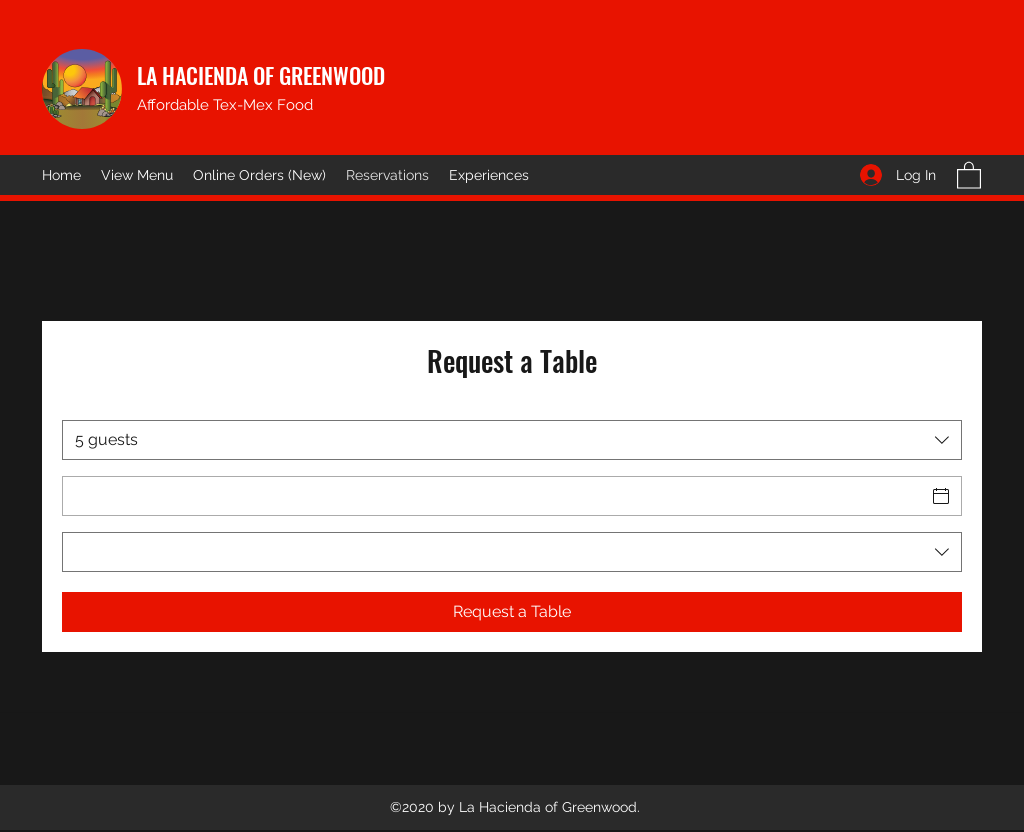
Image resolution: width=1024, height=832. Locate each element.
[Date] (494, 496)
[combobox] (512, 440)
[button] (969, 174)
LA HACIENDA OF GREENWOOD (261, 75)
